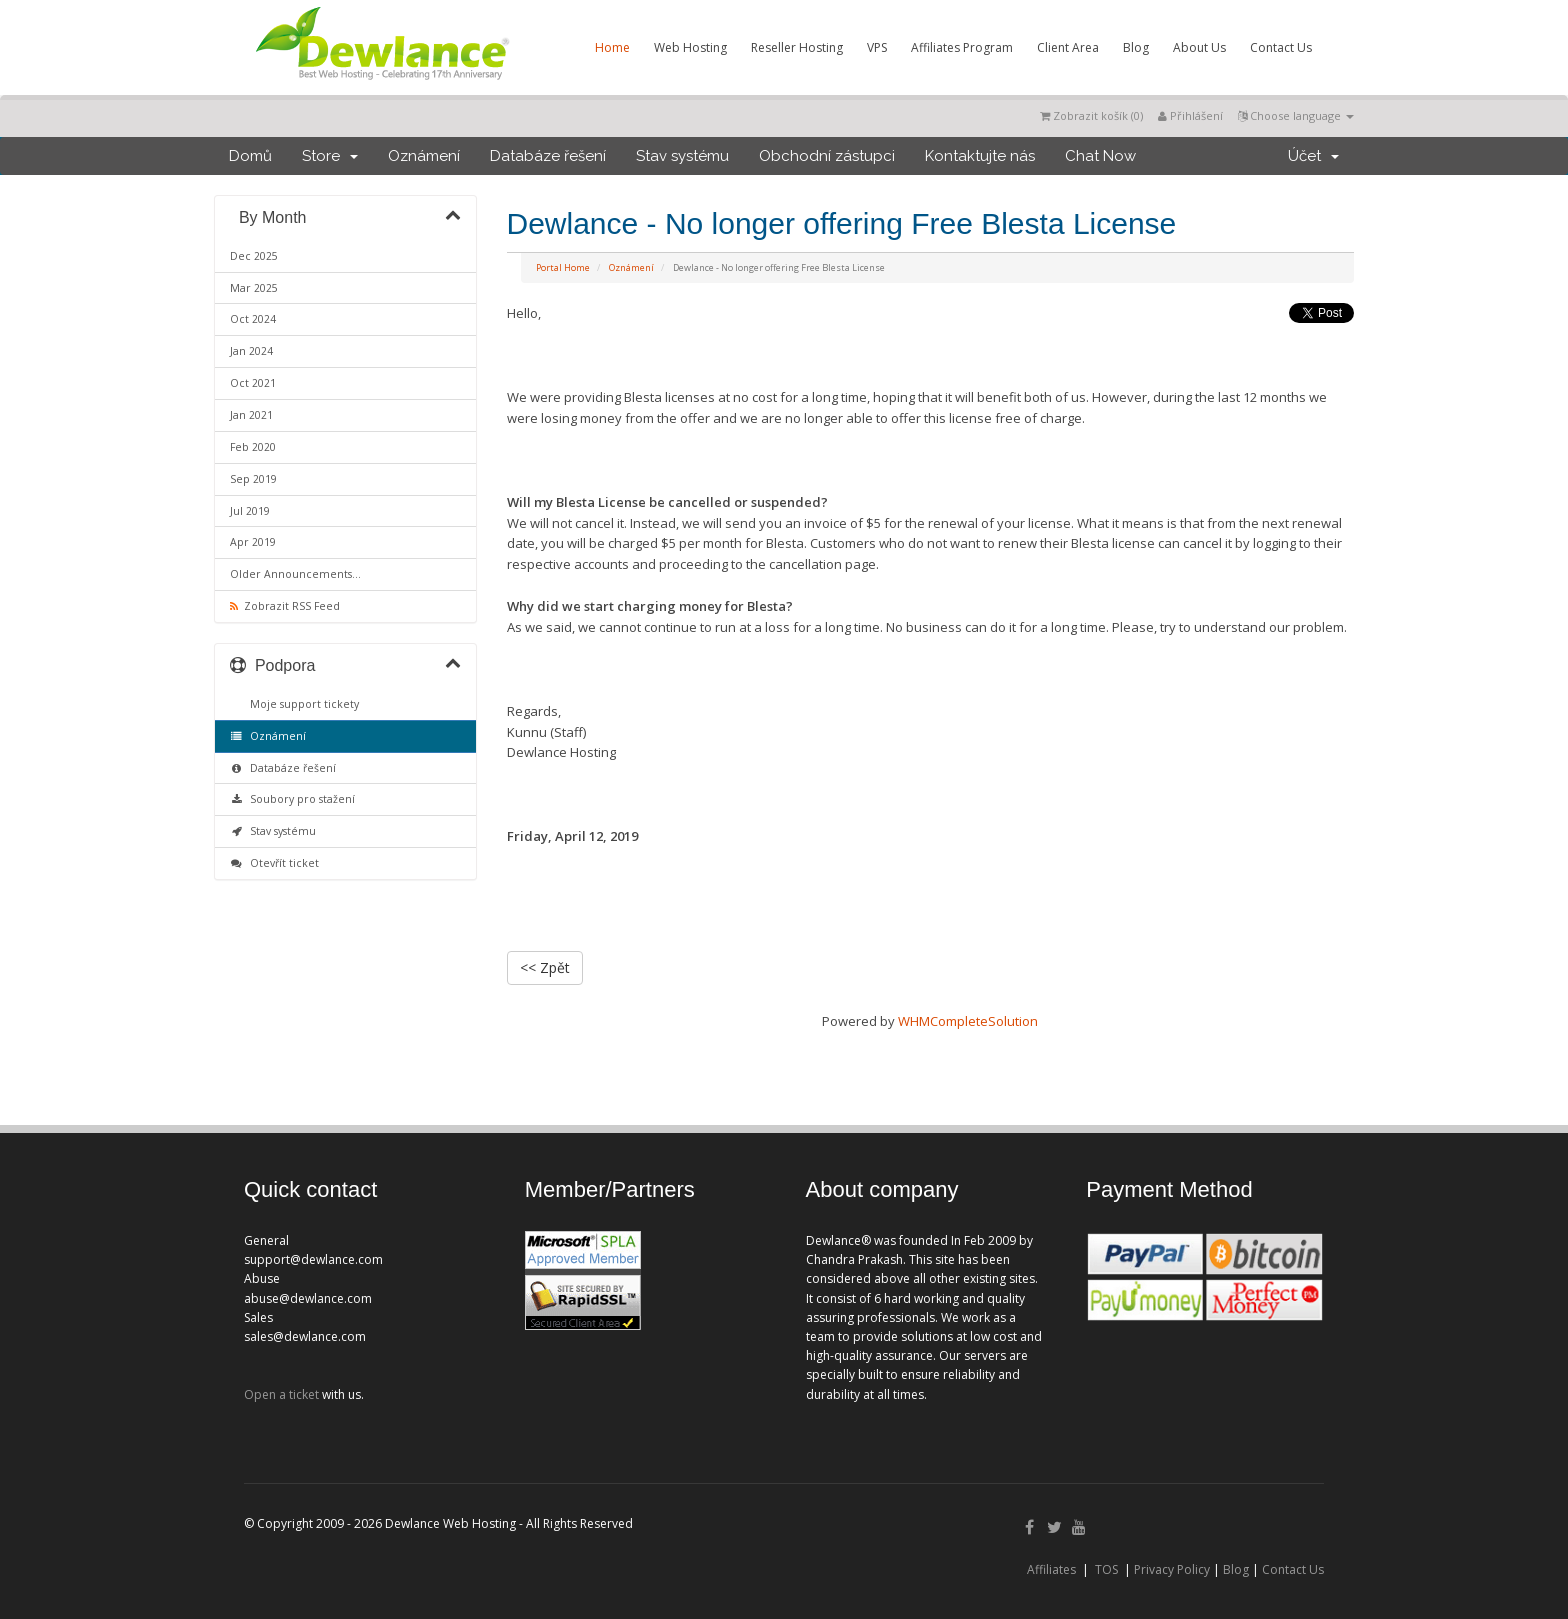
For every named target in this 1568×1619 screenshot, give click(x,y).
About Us (1199, 47)
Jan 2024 (251, 351)
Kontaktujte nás (980, 156)
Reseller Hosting (797, 47)
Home (612, 47)
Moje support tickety (301, 704)
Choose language (1296, 115)
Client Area (1068, 47)
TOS (1106, 1569)
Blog (1136, 47)
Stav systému (682, 156)
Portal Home (563, 267)
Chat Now (1100, 156)
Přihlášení (1190, 115)
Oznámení (424, 156)
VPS (877, 47)
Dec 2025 (254, 256)
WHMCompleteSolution (968, 1021)
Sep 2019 (253, 479)
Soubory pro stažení (292, 799)
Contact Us (1281, 47)
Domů (250, 156)
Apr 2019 (253, 542)
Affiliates (1051, 1569)
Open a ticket (281, 1394)
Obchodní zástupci (827, 156)
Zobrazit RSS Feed (285, 606)
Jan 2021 (251, 415)
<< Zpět (545, 967)
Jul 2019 (250, 511)
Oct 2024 (253, 319)
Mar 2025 (254, 288)
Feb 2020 (253, 447)
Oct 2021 (253, 383)
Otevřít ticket (274, 863)
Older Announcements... (295, 574)
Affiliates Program (962, 47)
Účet (1313, 156)
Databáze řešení (548, 156)
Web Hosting (690, 47)
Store (330, 156)
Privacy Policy (1172, 1569)
